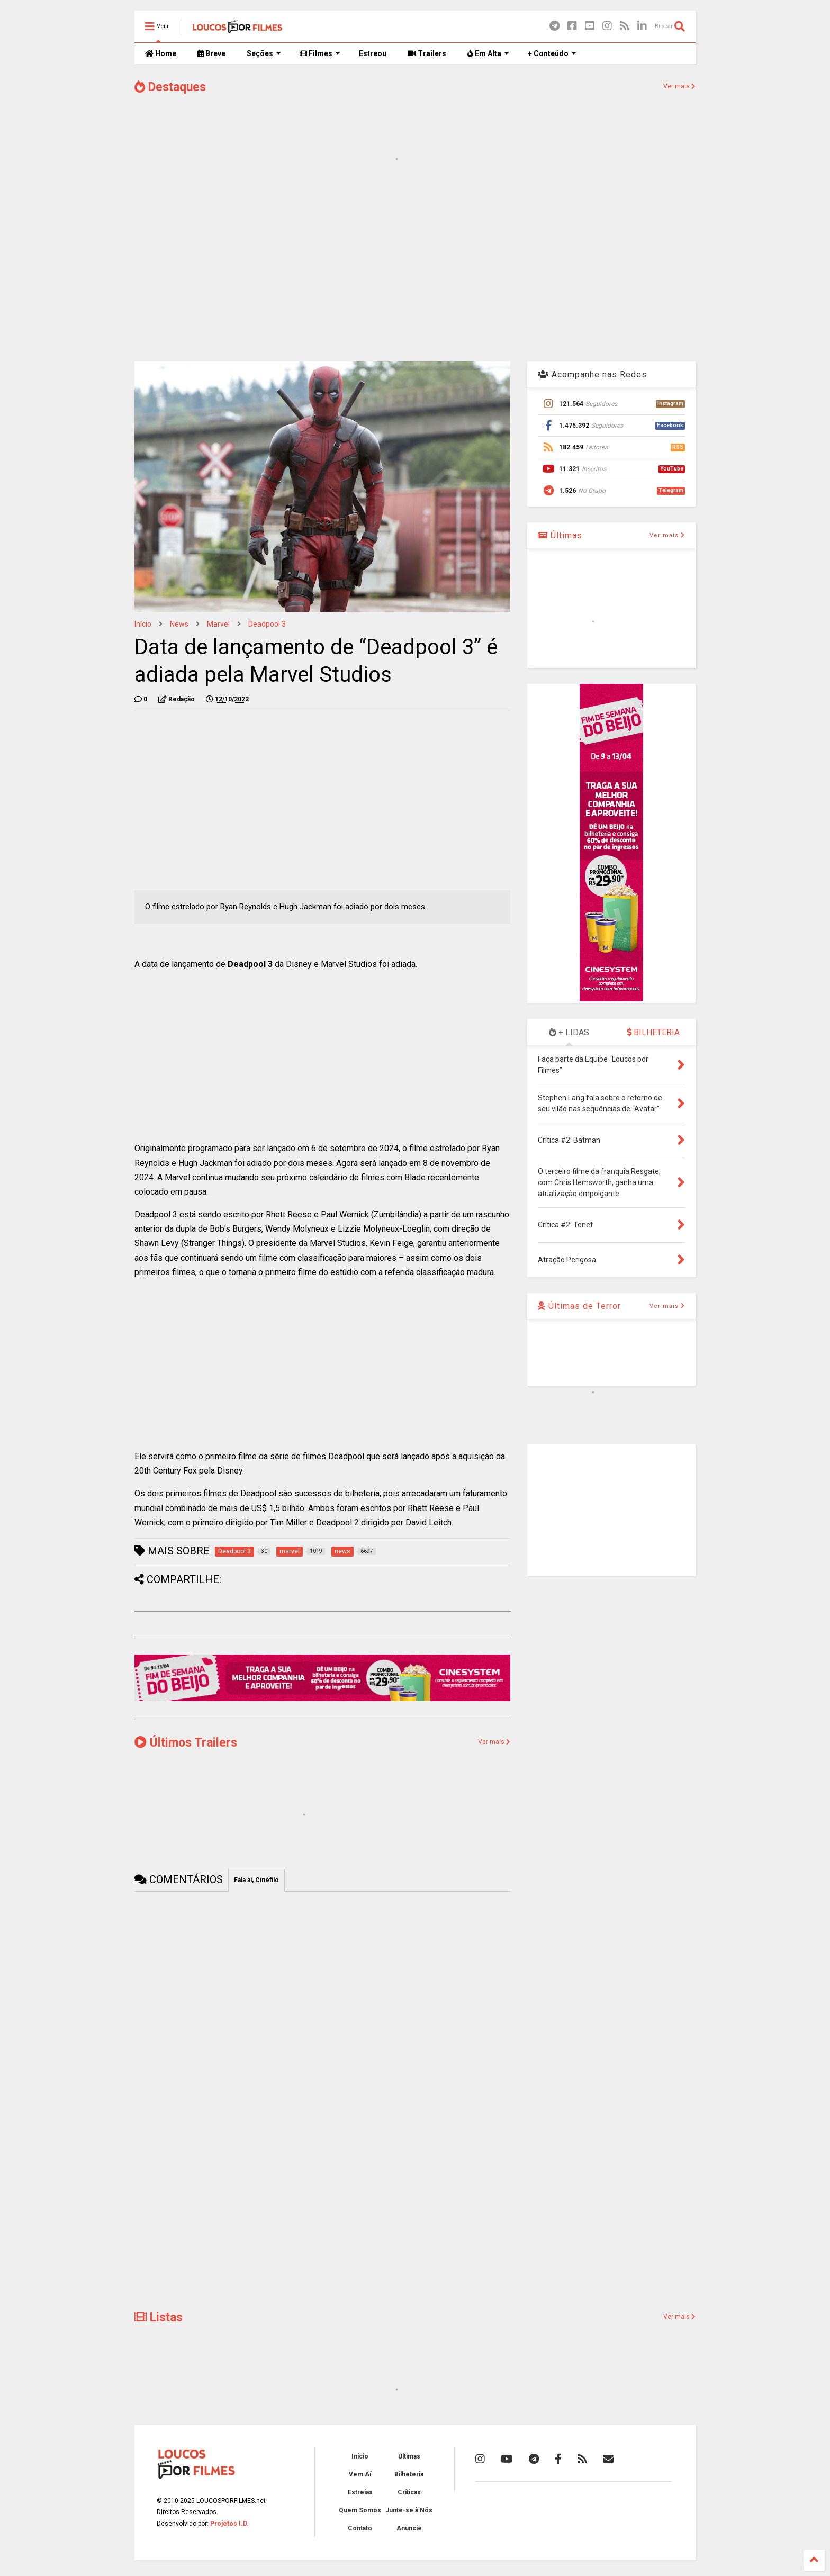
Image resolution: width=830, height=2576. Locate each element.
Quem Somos (360, 2510)
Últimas (560, 535)
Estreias (360, 2492)
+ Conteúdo (552, 53)
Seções (264, 53)
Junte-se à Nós (408, 2510)
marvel (218, 624)
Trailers (427, 53)
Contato (360, 2528)
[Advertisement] (415, 269)
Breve (211, 53)
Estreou (372, 53)
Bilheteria (408, 2474)
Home (160, 53)
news (179, 624)
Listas (158, 2317)
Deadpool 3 (267, 624)
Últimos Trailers (185, 1743)
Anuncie (409, 2528)
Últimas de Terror (579, 1306)
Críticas (409, 2492)
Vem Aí (360, 2474)
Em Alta (488, 53)
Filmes (320, 53)
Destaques (170, 87)
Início (142, 624)
